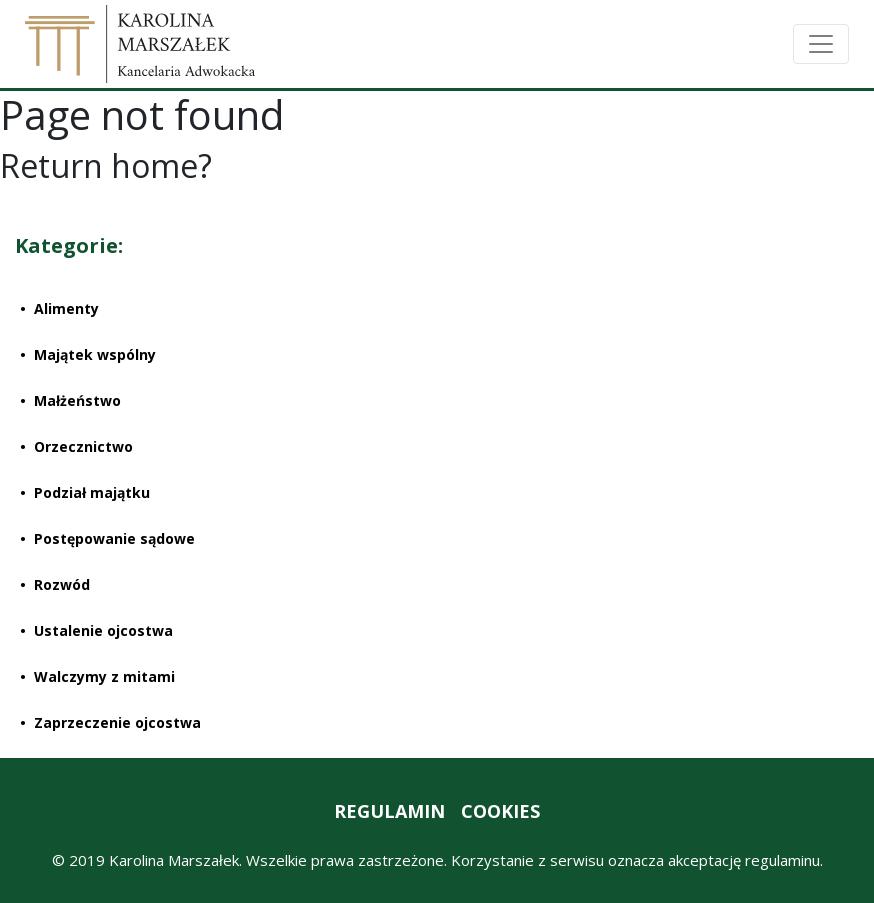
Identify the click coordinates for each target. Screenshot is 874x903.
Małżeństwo (77, 400)
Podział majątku (92, 492)
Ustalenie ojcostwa (103, 630)
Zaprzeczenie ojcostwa (117, 722)
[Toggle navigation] (821, 44)
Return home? (106, 165)
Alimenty (66, 308)
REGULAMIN (389, 811)
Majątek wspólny (95, 354)
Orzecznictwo (83, 446)
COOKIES (500, 811)
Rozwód (62, 584)
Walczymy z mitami (104, 676)
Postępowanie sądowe (114, 538)
